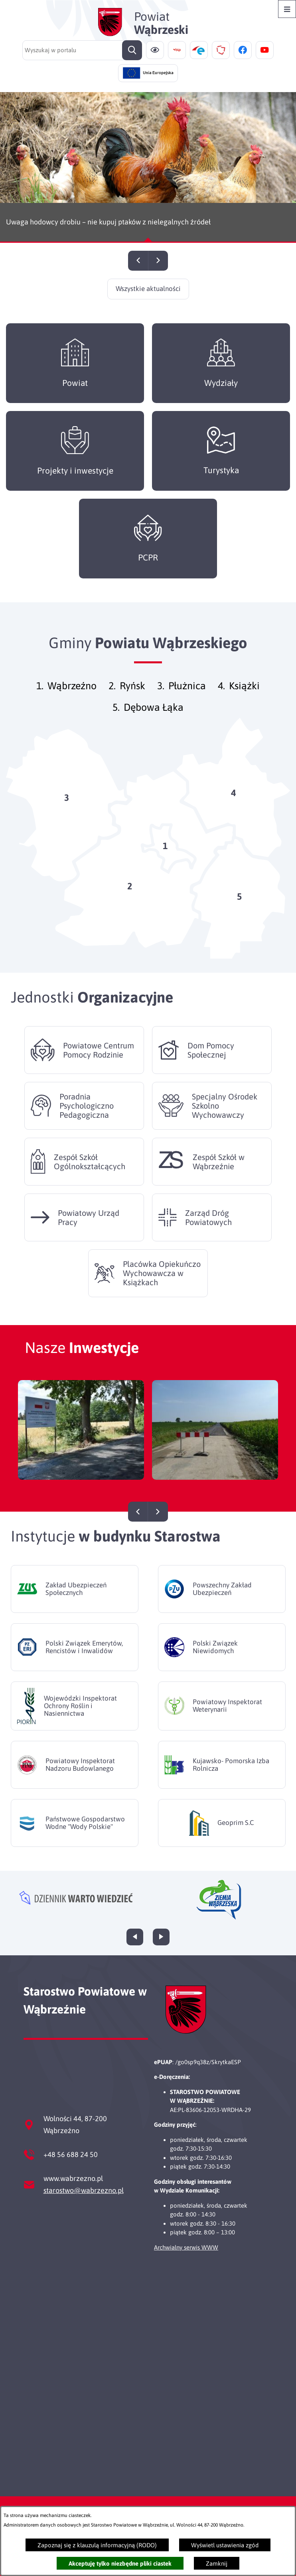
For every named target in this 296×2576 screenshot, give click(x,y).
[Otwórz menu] (287, 9)
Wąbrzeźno (72, 698)
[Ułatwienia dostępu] (155, 50)
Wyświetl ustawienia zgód (225, 2545)
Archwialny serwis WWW (186, 2247)
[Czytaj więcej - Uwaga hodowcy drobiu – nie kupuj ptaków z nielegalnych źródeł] (148, 167)
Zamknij (216, 2563)
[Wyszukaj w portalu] (82, 50)
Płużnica (187, 698)
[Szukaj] (132, 50)
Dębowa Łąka (154, 720)
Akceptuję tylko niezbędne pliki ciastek (120, 2563)
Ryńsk (132, 698)
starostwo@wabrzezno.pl (83, 2190)
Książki (244, 698)
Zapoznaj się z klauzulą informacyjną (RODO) (97, 2545)
